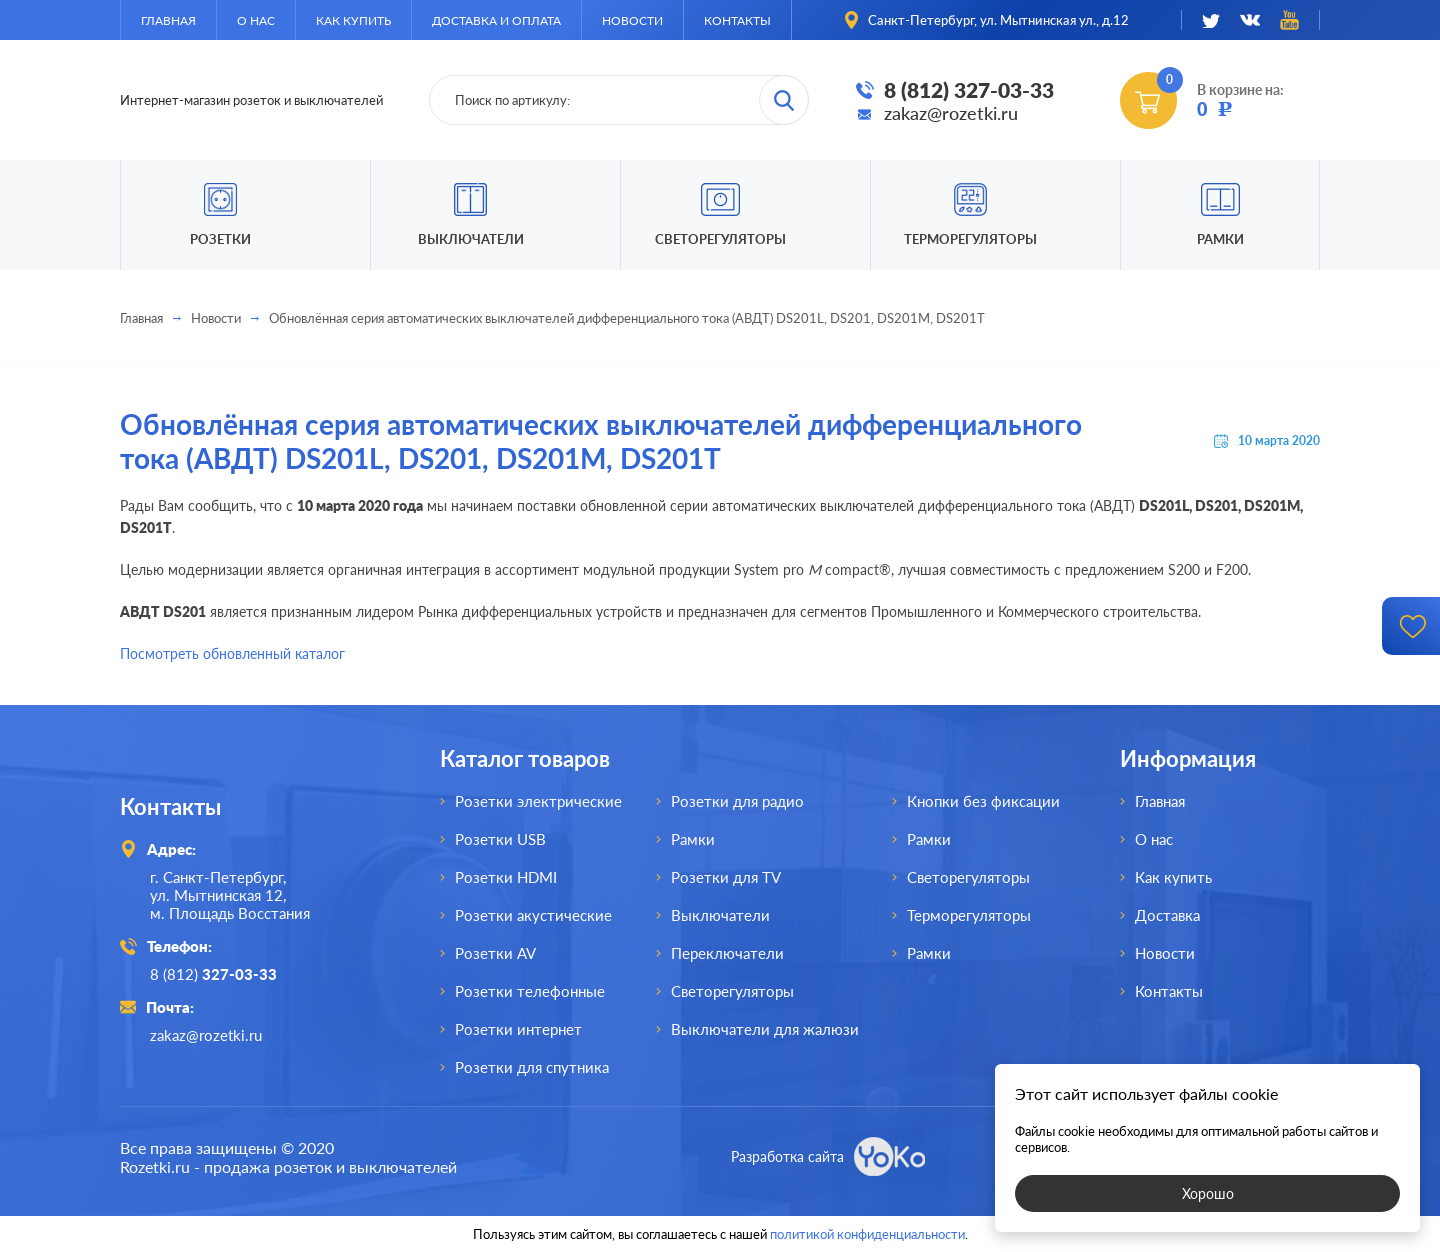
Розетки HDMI (506, 877)
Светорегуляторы (720, 239)
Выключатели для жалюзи (765, 1029)
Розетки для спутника (532, 1067)
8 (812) (213, 974)
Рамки (1220, 239)
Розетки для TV (726, 877)
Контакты (737, 20)
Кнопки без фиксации (983, 801)
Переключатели (727, 953)
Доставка (1167, 915)
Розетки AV (495, 953)
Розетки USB (500, 839)
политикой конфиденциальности (867, 1234)
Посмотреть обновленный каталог (232, 653)
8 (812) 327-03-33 (969, 89)
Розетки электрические (538, 801)
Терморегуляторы (970, 239)
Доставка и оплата (496, 20)
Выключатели (720, 915)
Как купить (353, 20)
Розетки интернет (518, 1029)
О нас (256, 20)
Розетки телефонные (530, 991)
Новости (632, 20)
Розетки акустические (533, 915)
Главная (168, 20)
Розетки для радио (737, 801)
